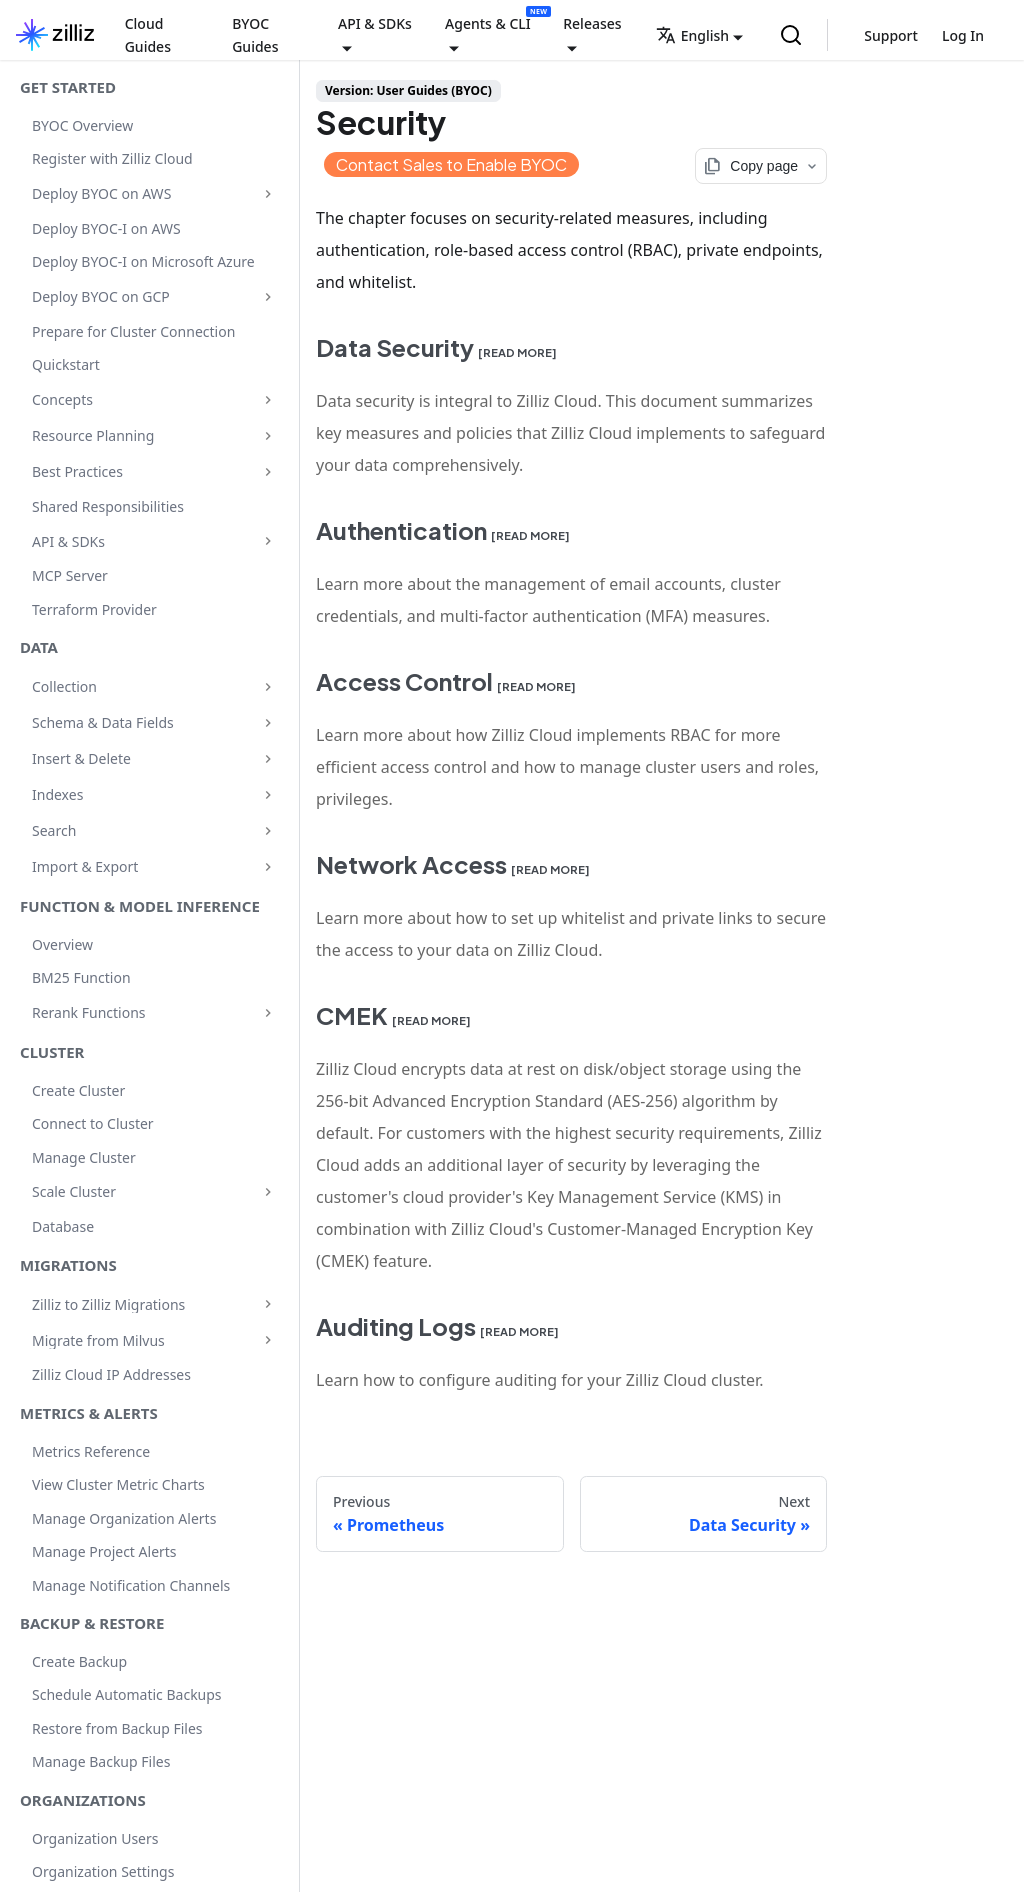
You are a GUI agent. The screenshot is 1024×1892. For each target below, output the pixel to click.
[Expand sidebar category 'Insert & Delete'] (268, 759)
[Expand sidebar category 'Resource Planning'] (268, 436)
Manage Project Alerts (104, 1551)
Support (891, 35)
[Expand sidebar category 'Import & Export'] (268, 867)
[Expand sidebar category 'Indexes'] (268, 795)
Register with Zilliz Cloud (112, 158)
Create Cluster (78, 1090)
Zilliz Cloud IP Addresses (111, 1374)
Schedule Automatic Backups (127, 1694)
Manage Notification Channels (131, 1585)
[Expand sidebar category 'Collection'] (268, 687)
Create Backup (79, 1661)
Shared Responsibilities (108, 506)
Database (63, 1226)
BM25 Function (81, 977)
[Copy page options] (761, 166)
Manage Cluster (84, 1157)
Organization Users (95, 1838)
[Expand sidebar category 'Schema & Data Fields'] (268, 723)
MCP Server (70, 575)
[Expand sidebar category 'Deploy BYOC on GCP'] (268, 297)
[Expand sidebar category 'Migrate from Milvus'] (268, 1340)
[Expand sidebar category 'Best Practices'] (268, 472)
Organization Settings (103, 1871)
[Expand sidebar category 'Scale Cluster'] (268, 1192)
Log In (963, 35)
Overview (62, 944)
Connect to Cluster (93, 1123)
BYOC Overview (82, 125)
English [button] (692, 35)
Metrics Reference (91, 1451)
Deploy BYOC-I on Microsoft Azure (143, 261)
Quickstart (66, 364)
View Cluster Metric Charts (118, 1484)
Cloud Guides (148, 35)
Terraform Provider (94, 609)
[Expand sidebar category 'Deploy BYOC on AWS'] (268, 194)
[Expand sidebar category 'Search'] (268, 831)
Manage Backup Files (101, 1761)
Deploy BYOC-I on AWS (106, 228)
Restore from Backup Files (117, 1728)
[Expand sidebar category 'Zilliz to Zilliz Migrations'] (268, 1304)
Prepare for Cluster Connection (133, 331)
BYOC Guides (255, 35)
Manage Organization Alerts (124, 1518)
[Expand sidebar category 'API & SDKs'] (268, 541)
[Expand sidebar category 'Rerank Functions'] (268, 1013)
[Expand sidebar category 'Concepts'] (268, 400)
